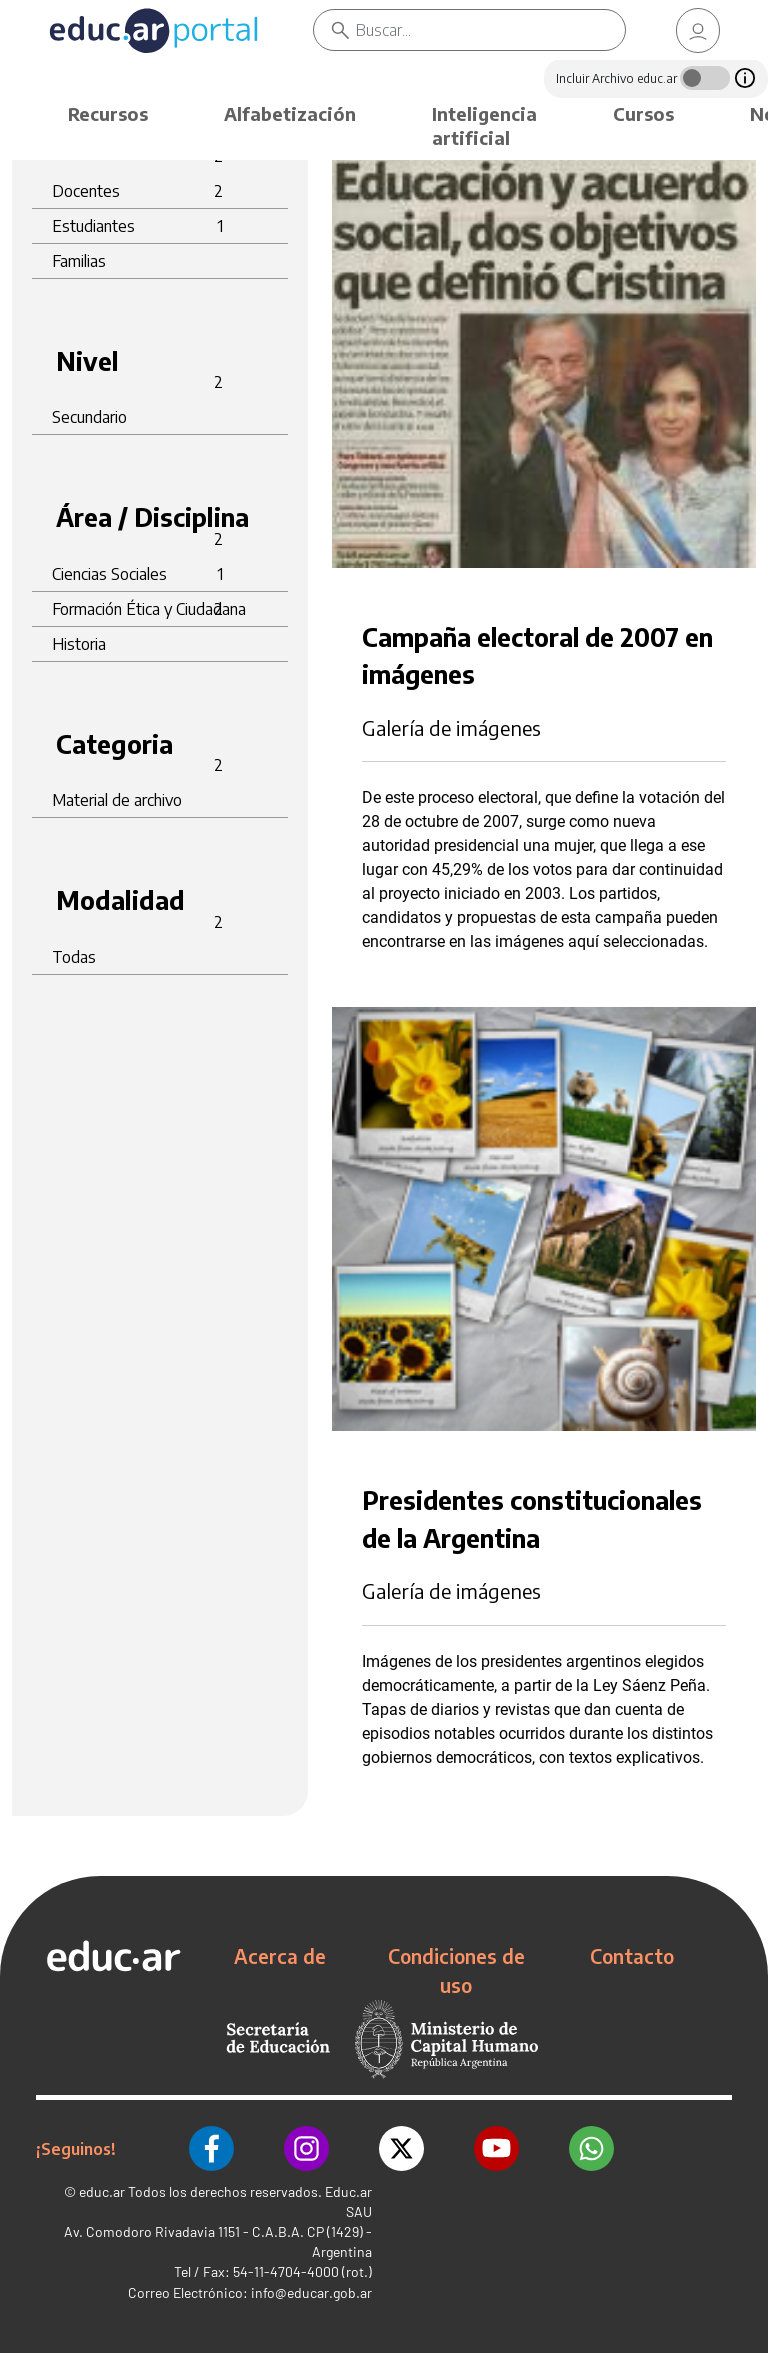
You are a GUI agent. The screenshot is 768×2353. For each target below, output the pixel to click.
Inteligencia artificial (484, 125)
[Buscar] (490, 30)
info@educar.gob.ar (311, 2292)
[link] (698, 30)
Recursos (108, 113)
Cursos (643, 113)
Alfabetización (290, 113)
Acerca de (280, 1956)
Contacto (632, 1956)
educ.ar (102, 2191)
